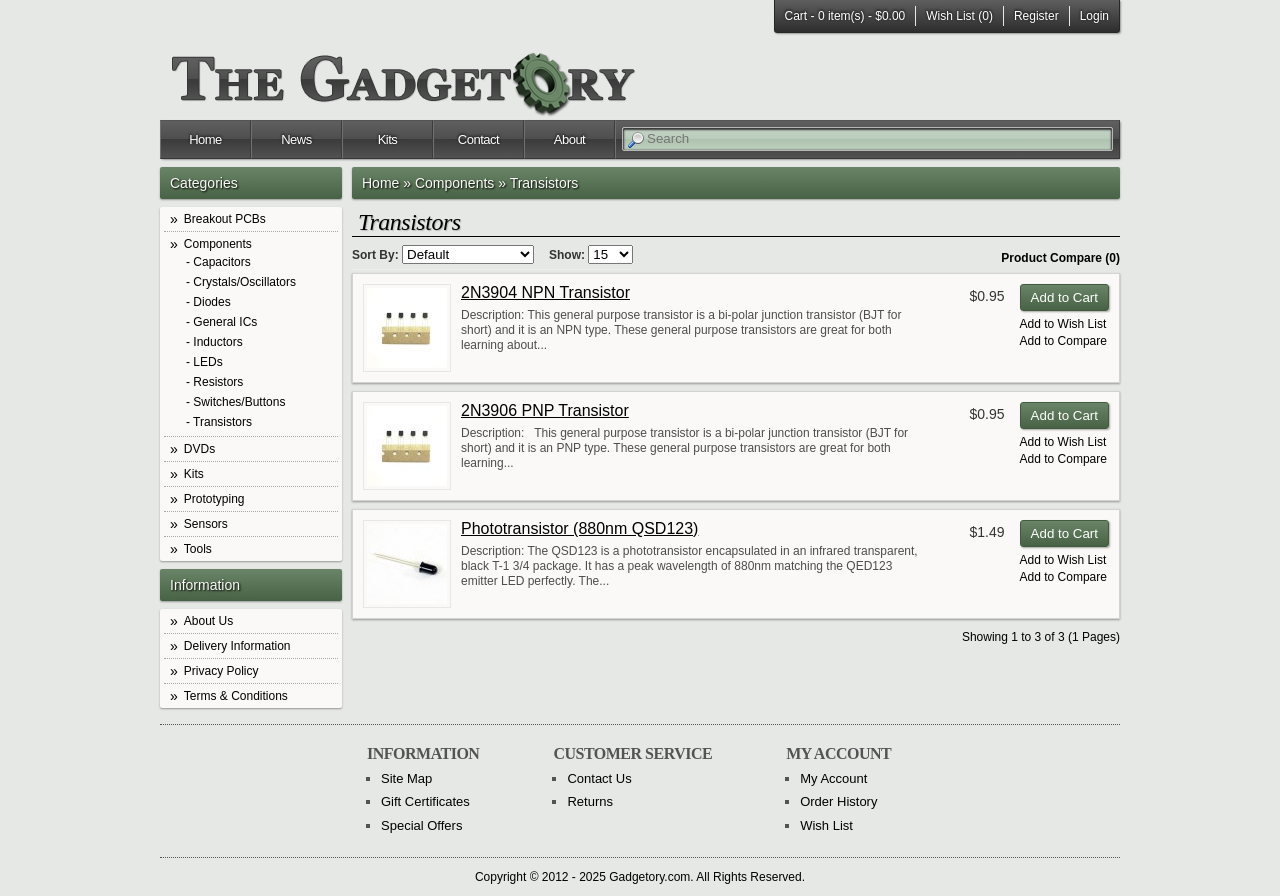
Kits (388, 139)
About (569, 139)
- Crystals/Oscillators (241, 282)
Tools (198, 549)
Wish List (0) (959, 16)
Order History (838, 801)
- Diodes (208, 302)
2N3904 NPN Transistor (545, 292)
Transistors (544, 183)
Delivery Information (237, 646)
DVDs (199, 449)
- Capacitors (218, 262)
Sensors (206, 524)
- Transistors (219, 422)
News (296, 139)
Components (218, 244)
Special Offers (421, 825)
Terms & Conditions (236, 696)
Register (1036, 16)
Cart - (845, 16)
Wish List (826, 825)
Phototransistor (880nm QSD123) (579, 528)
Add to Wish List (1063, 324)
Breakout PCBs (225, 219)
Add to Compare (1063, 341)
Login (1094, 16)
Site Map (406, 778)
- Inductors (214, 342)
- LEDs (204, 362)
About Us (208, 621)
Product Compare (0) (1060, 258)
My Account (833, 778)
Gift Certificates (425, 801)
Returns (590, 801)
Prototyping (214, 499)
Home (205, 139)
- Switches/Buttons (235, 402)
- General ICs (221, 322)
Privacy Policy (221, 671)
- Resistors (214, 382)
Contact (478, 139)
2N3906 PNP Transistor (545, 410)
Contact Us (599, 778)
